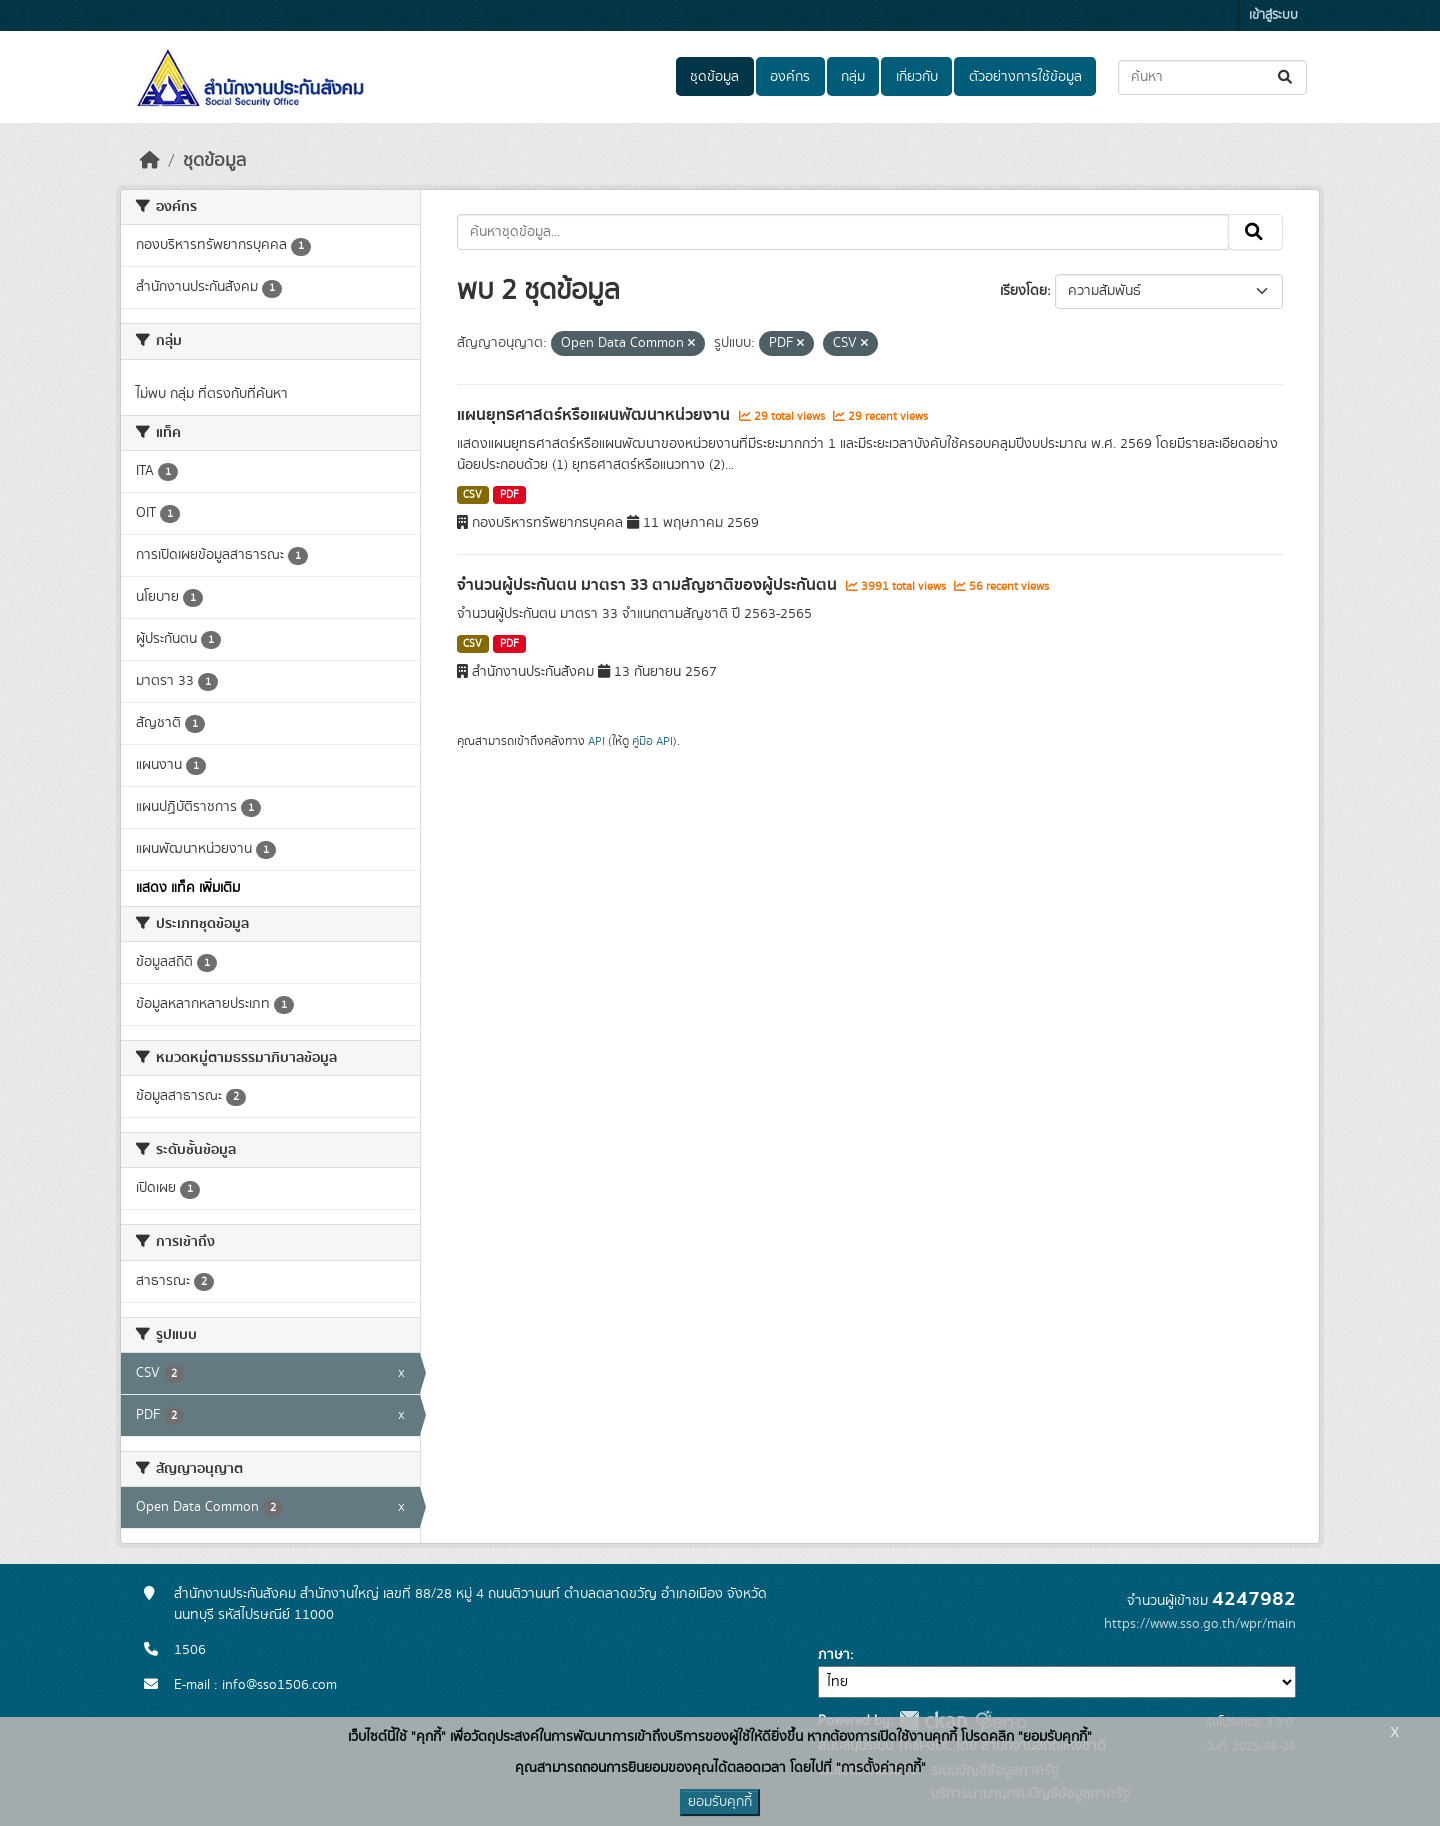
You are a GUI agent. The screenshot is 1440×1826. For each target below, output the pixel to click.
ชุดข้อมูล (714, 77)
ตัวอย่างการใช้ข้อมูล (1025, 77)
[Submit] (1286, 77)
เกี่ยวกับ (917, 77)
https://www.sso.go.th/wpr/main (1200, 1624)
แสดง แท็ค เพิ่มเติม (188, 888)
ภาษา (834, 1655)
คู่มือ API (652, 741)
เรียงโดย (1023, 291)
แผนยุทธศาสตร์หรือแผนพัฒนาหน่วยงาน (595, 415)
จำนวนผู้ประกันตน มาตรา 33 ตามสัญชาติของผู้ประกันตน (649, 585)
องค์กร (790, 77)
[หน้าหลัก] (150, 161)
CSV (472, 495)
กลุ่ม (853, 77)
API (596, 741)
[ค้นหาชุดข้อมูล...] (1212, 77)
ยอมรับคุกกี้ (720, 1802)
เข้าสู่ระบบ (1273, 15)
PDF (509, 495)
